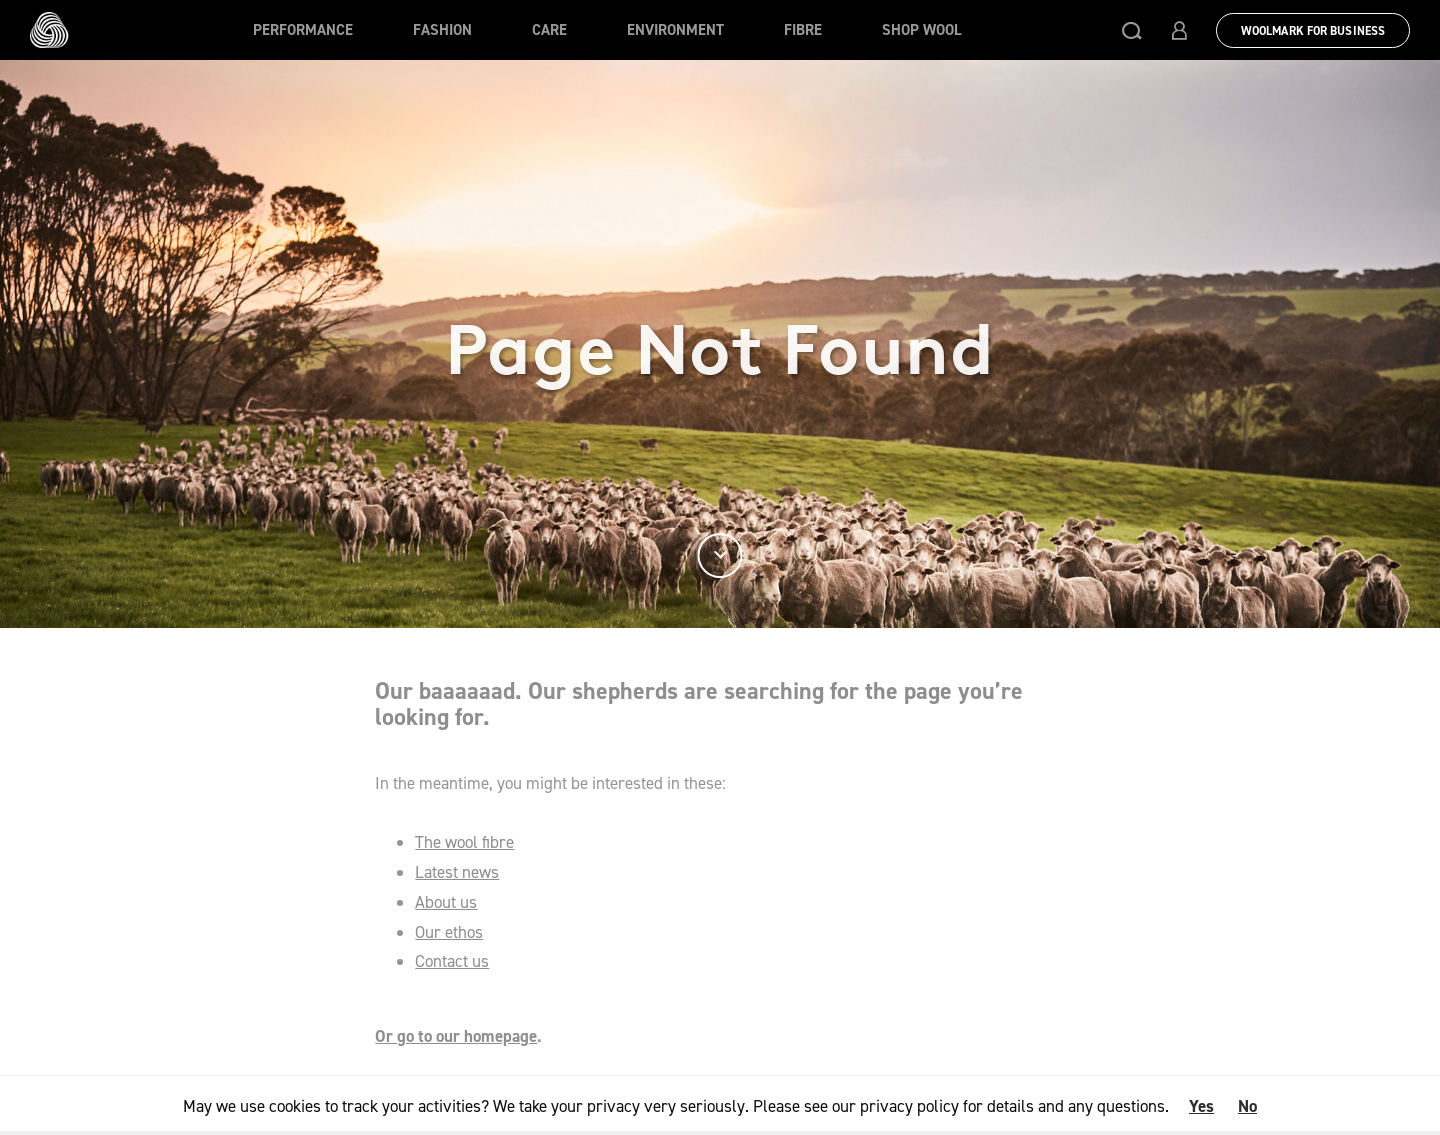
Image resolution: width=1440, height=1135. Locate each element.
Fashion (442, 30)
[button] (1132, 30)
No (1247, 1106)
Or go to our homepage (456, 1036)
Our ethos (449, 932)
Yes (1201, 1106)
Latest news (457, 872)
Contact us (452, 961)
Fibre (803, 30)
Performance (303, 30)
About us (446, 902)
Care (549, 30)
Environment (675, 30)
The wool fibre (464, 842)
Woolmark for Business (1313, 31)
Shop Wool (922, 30)
